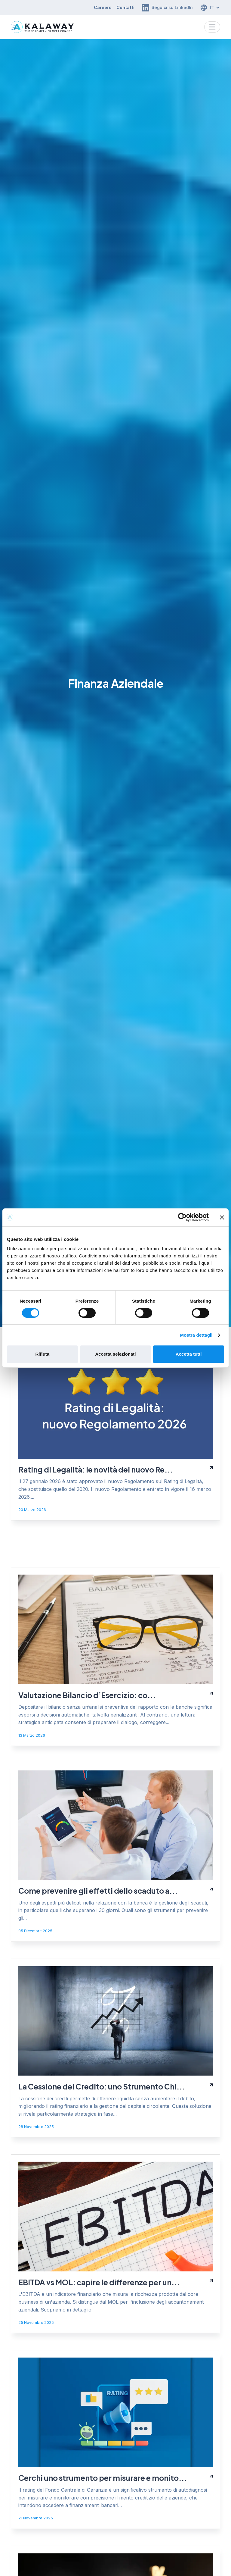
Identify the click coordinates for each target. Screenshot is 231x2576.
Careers (103, 7)
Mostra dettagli (196, 1335)
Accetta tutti (189, 1354)
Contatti (125, 7)
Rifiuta (42, 1354)
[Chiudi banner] (222, 1217)
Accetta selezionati (115, 1354)
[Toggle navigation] (212, 27)
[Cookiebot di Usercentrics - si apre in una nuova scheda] (182, 1217)
